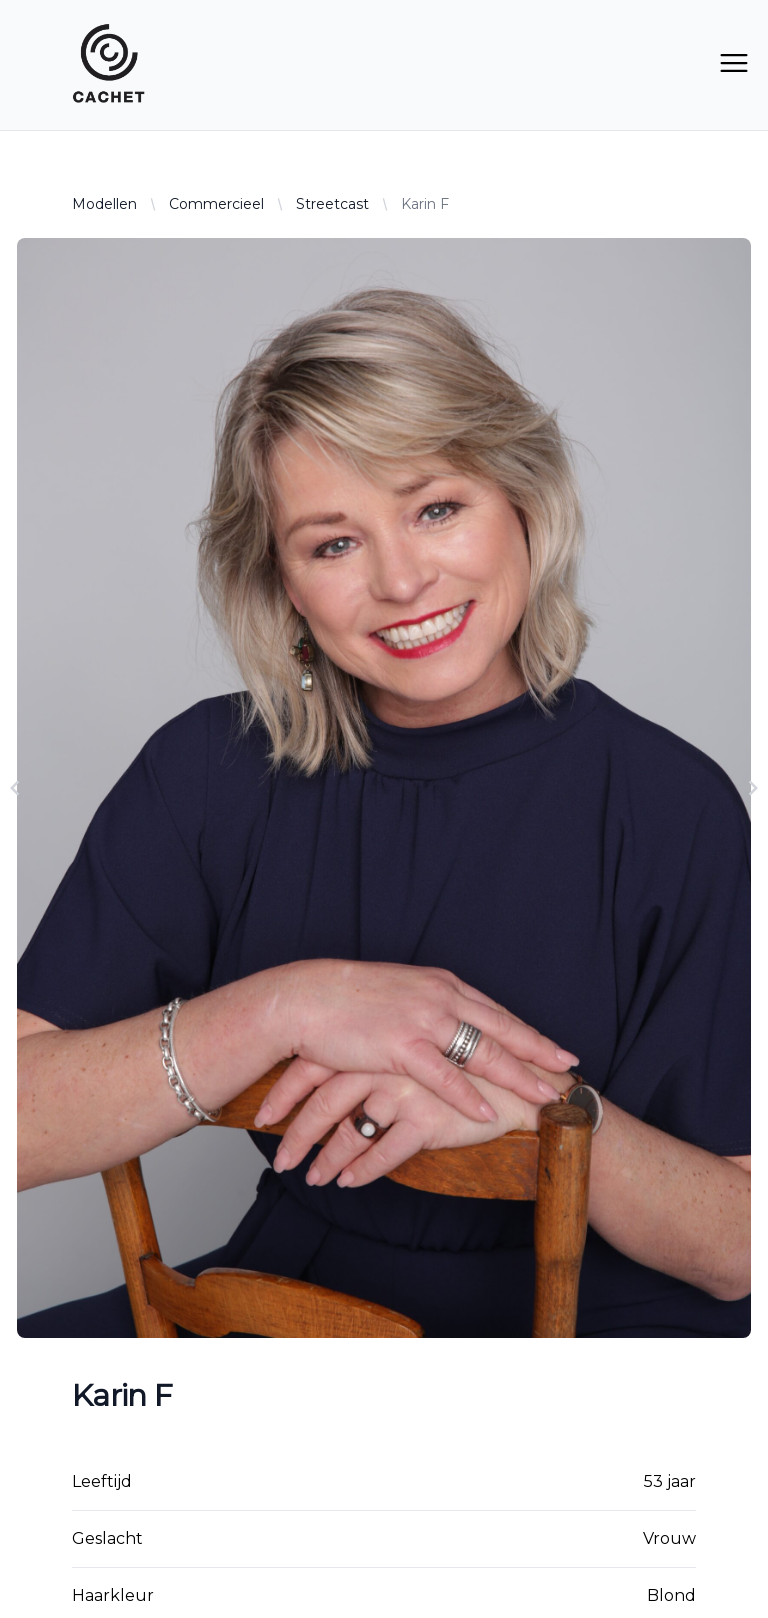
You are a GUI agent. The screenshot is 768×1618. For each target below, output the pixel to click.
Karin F (425, 204)
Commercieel (216, 204)
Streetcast (332, 204)
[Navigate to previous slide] (15, 788)
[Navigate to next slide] (753, 788)
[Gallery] (384, 788)
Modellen (104, 204)
